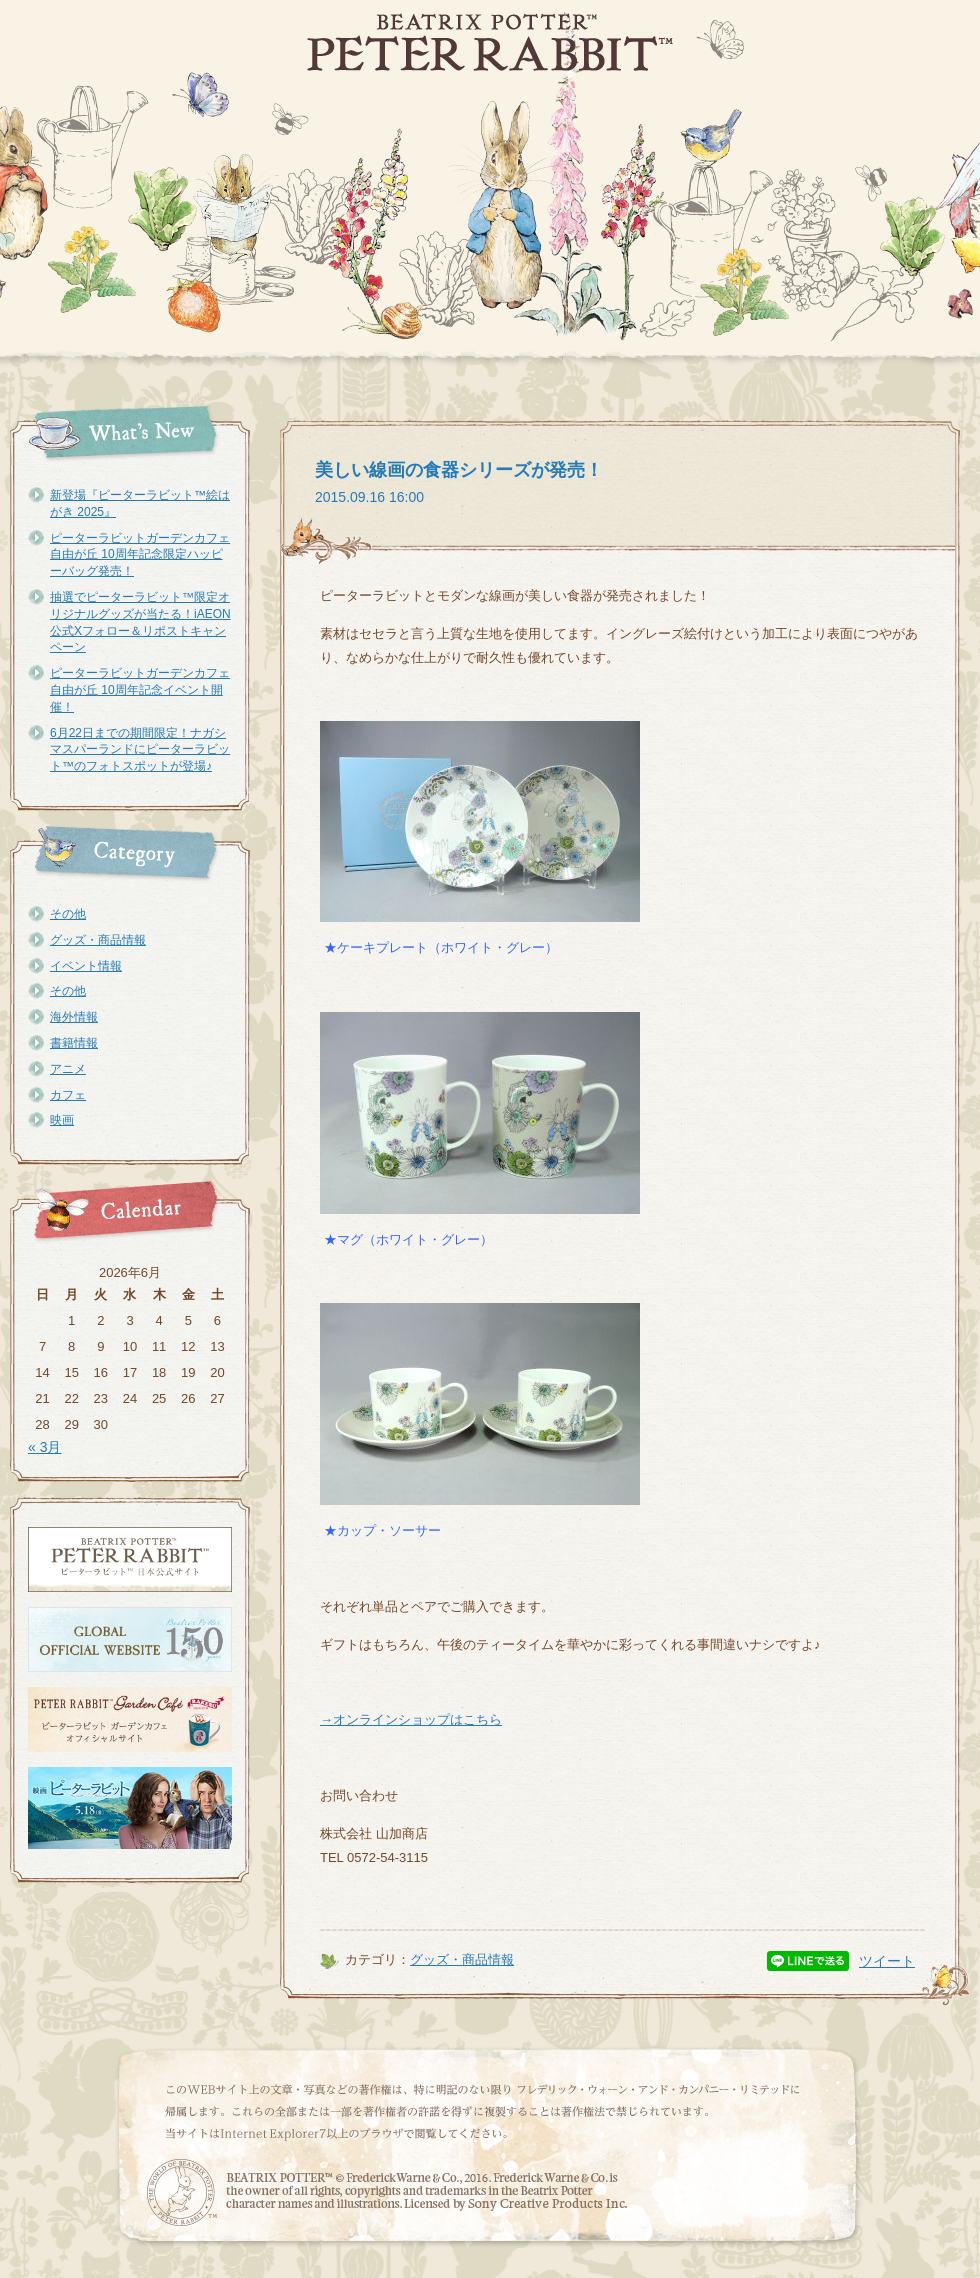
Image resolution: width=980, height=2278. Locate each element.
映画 (62, 1120)
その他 (68, 914)
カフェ (68, 1095)
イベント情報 (86, 966)
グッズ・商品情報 (98, 940)
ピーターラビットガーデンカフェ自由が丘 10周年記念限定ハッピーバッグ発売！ (140, 555)
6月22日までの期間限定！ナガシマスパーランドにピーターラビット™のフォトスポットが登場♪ (140, 750)
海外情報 (74, 1017)
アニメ (68, 1069)
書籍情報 (74, 1043)
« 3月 (44, 1447)
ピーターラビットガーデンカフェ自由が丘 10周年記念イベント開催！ (140, 690)
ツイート (887, 1961)
